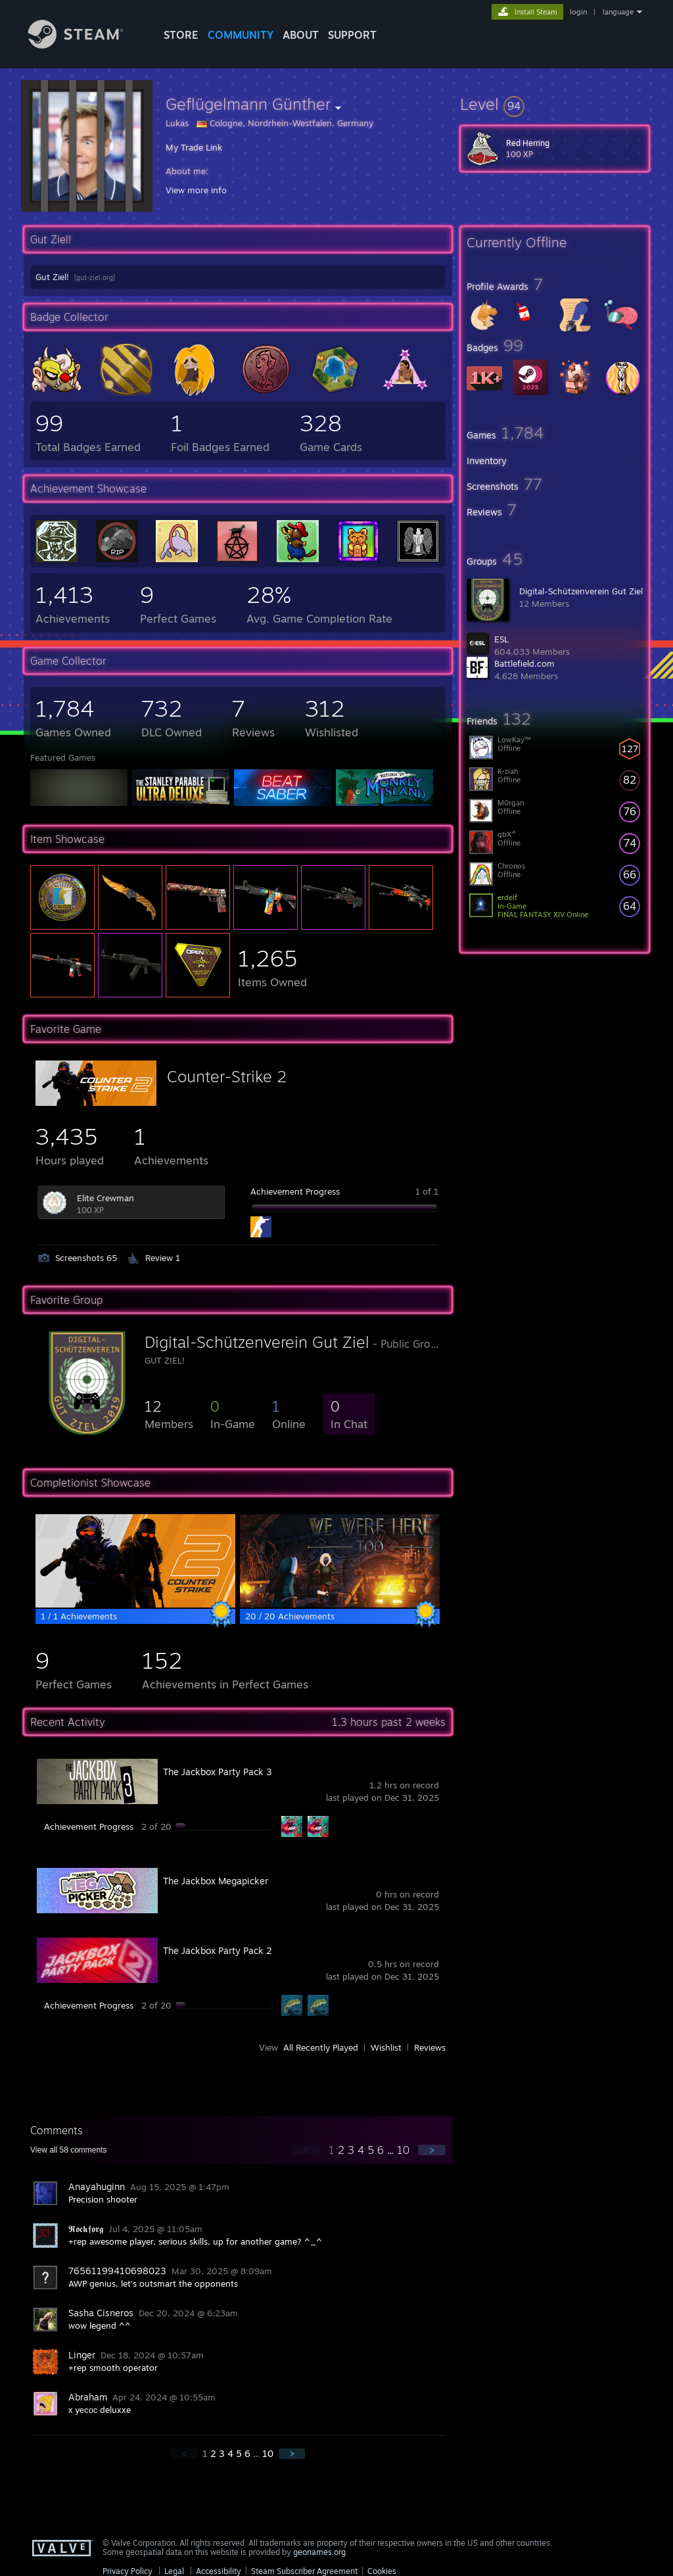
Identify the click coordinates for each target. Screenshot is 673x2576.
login (578, 11)
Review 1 (162, 1257)
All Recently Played (320, 2047)
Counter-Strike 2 (227, 1076)
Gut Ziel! (52, 277)
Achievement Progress (295, 1191)
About (301, 34)
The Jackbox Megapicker (215, 1880)
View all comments (68, 2150)
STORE (181, 34)
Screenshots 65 (86, 1257)
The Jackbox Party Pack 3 (217, 1771)
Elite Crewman (105, 1198)
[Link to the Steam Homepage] (85, 45)
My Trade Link (194, 147)
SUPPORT (352, 34)
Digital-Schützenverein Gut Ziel (581, 591)
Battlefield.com (524, 663)
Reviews (430, 2047)
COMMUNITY (240, 34)
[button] (554, 104)
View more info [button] (196, 190)
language (618, 11)
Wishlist (386, 2047)
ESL (501, 639)
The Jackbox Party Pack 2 (217, 1950)
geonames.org (319, 2552)
